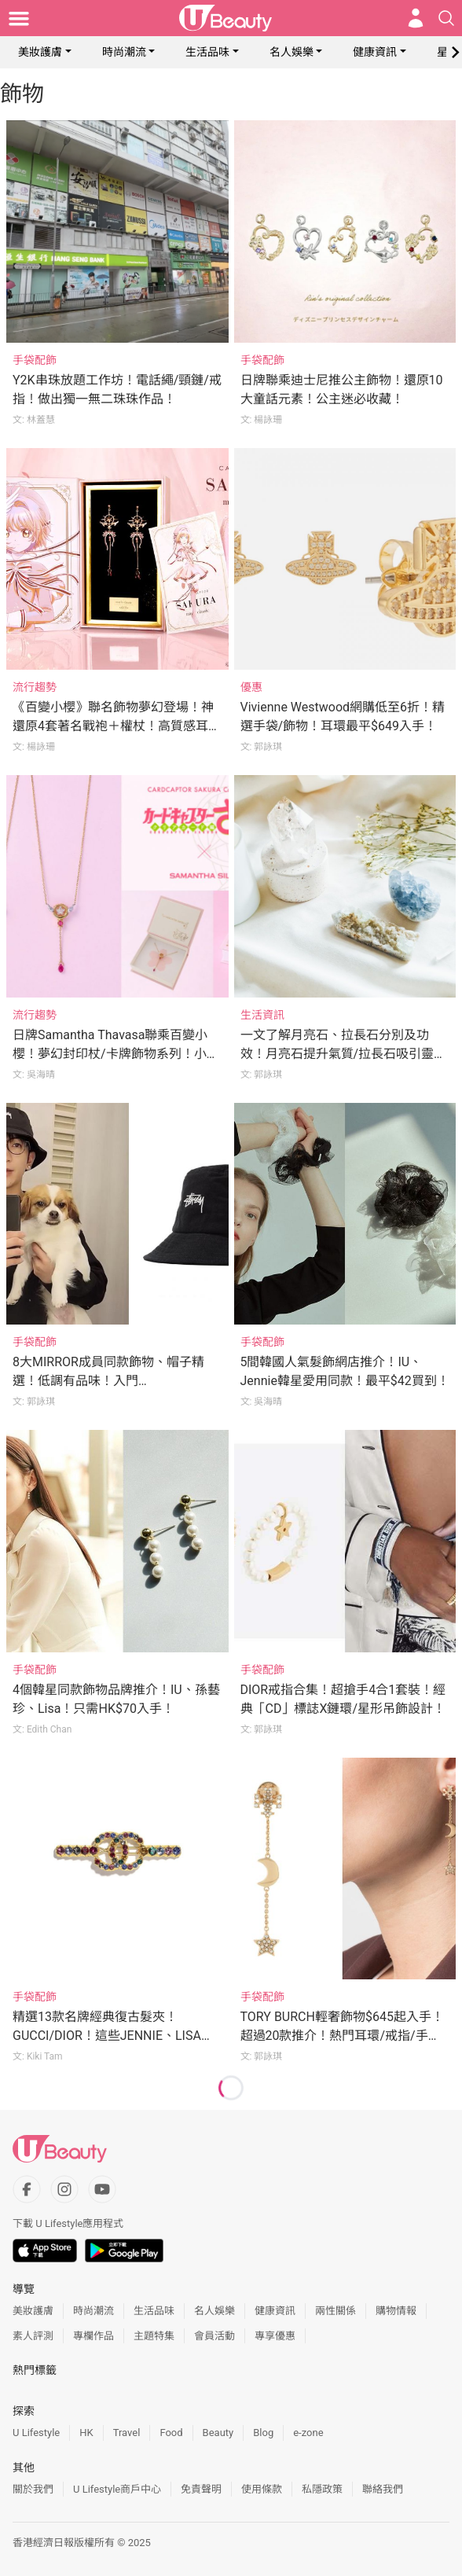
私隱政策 (322, 2489)
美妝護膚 (40, 52)
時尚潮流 (124, 52)
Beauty (218, 2432)
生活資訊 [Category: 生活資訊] (262, 1015)
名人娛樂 (292, 52)
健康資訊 (375, 52)
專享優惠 (275, 2336)
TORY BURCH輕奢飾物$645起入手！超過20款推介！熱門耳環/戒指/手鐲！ (342, 2035)
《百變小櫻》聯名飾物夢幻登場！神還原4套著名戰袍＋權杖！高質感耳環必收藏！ (117, 726)
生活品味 (207, 52)
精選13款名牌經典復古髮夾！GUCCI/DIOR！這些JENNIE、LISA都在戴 (113, 2035)
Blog (263, 2432)
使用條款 (261, 2489)
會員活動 (214, 2336)
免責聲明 (201, 2489)
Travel (127, 2432)
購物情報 (396, 2311)
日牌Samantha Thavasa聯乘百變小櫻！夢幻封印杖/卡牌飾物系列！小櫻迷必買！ (116, 1053)
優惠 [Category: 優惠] (251, 687)
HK (86, 2432)
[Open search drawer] (446, 18)
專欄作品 (93, 2336)
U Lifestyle (36, 2432)
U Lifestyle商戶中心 (117, 2489)
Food (171, 2432)
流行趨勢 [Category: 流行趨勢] (35, 687)
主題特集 (154, 2336)
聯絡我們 (382, 2489)
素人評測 (33, 2336)
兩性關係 (335, 2311)
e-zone (308, 2432)
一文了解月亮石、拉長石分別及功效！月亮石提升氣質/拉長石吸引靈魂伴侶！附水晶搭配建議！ (343, 1053)
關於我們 (33, 2489)
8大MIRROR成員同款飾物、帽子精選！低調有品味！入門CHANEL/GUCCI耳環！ (108, 1380)
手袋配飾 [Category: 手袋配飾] (35, 360)
